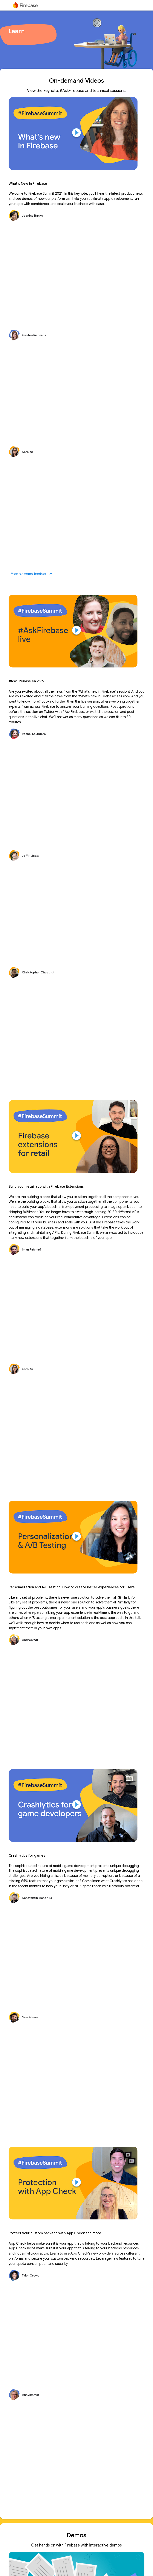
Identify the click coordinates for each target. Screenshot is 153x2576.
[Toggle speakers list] (32, 573)
